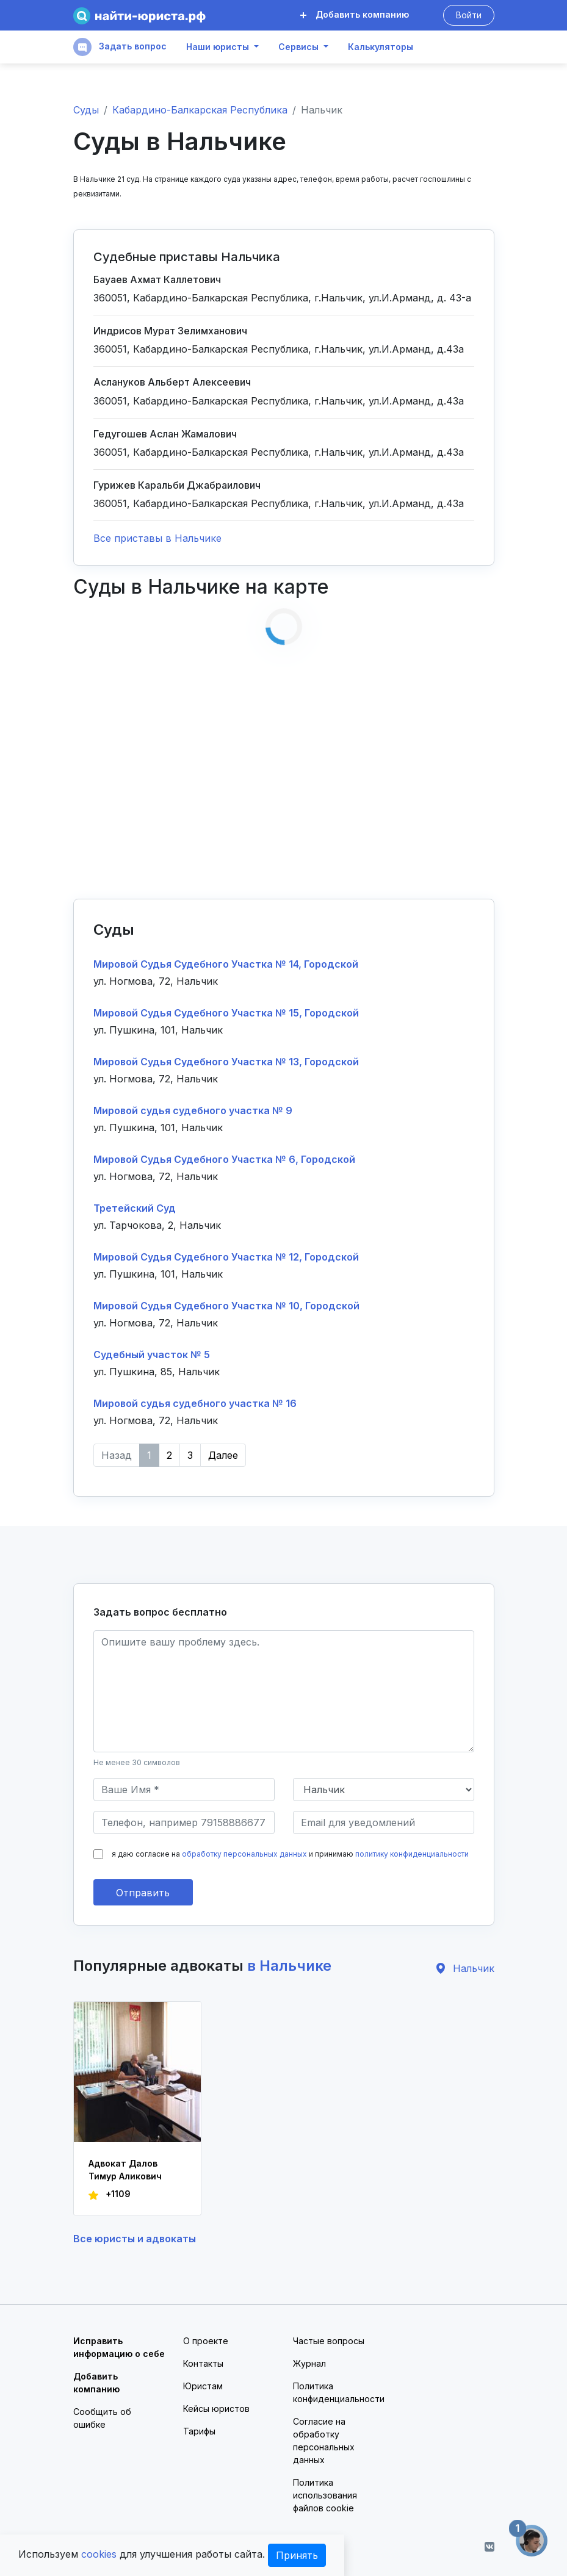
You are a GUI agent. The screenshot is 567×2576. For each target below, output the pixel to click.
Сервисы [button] (298, 47)
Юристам (203, 2386)
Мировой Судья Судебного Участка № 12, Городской (226, 1257)
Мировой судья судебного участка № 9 (192, 1110)
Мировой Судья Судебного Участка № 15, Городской (226, 1013)
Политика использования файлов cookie (325, 2495)
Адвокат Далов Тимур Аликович (125, 2169)
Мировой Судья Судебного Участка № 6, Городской (224, 1159)
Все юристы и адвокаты (134, 2238)
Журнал (309, 2363)
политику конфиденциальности (412, 1853)
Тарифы (199, 2431)
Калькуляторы (380, 47)
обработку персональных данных (244, 1853)
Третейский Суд (134, 1208)
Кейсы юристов (216, 2408)
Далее (223, 1455)
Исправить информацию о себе (119, 2347)
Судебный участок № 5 (151, 1354)
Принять (297, 2555)
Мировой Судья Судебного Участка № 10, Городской (226, 1306)
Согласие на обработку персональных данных (324, 2440)
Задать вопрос (120, 47)
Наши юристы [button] (217, 47)
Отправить (143, 1893)
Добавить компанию (354, 14)
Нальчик (463, 1968)
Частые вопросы (328, 2341)
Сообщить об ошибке (102, 2418)
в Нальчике (289, 1965)
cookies (99, 2554)
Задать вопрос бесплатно (160, 1612)
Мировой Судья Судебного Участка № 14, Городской (225, 964)
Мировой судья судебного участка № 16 (195, 1403)
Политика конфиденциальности (339, 2392)
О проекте (205, 2341)
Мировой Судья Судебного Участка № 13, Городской (226, 1062)
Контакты (203, 2363)
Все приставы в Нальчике (157, 538)
